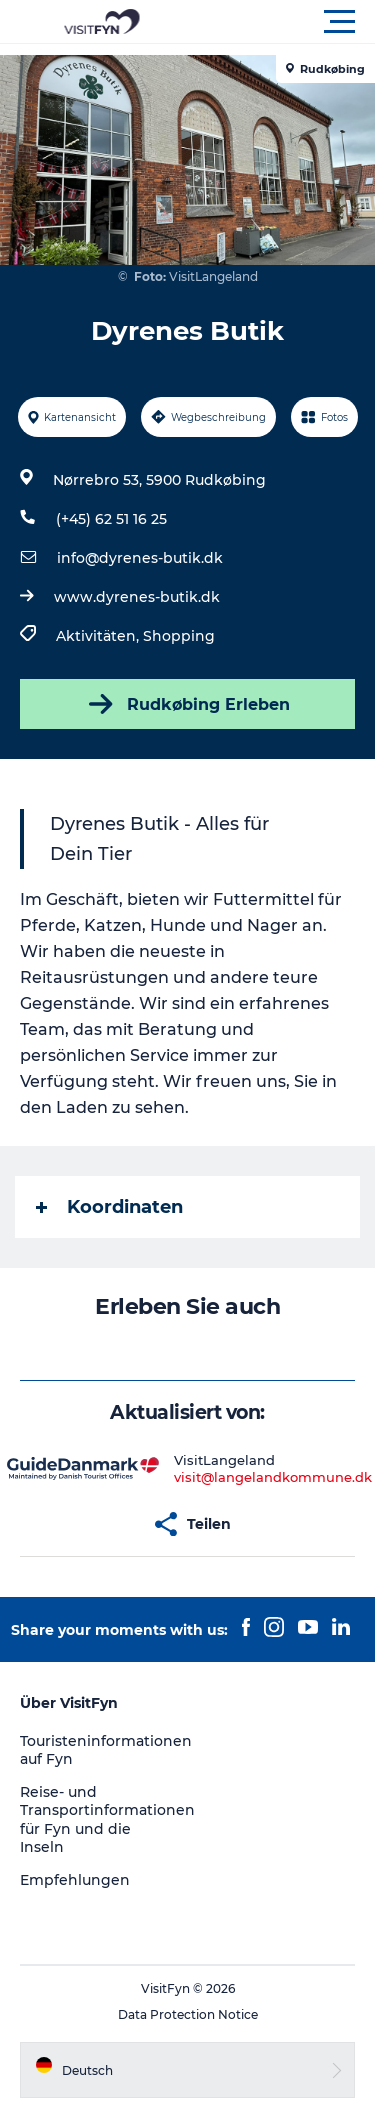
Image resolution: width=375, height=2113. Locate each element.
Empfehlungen (75, 1880)
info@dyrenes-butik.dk (140, 558)
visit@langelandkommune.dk (273, 1477)
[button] (277, 22)
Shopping (179, 636)
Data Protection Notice (188, 2014)
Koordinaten (109, 1207)
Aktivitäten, (99, 636)
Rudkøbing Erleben (187, 704)
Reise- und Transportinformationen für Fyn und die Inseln (107, 1819)
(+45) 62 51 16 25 (111, 519)
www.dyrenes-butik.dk (137, 597)
